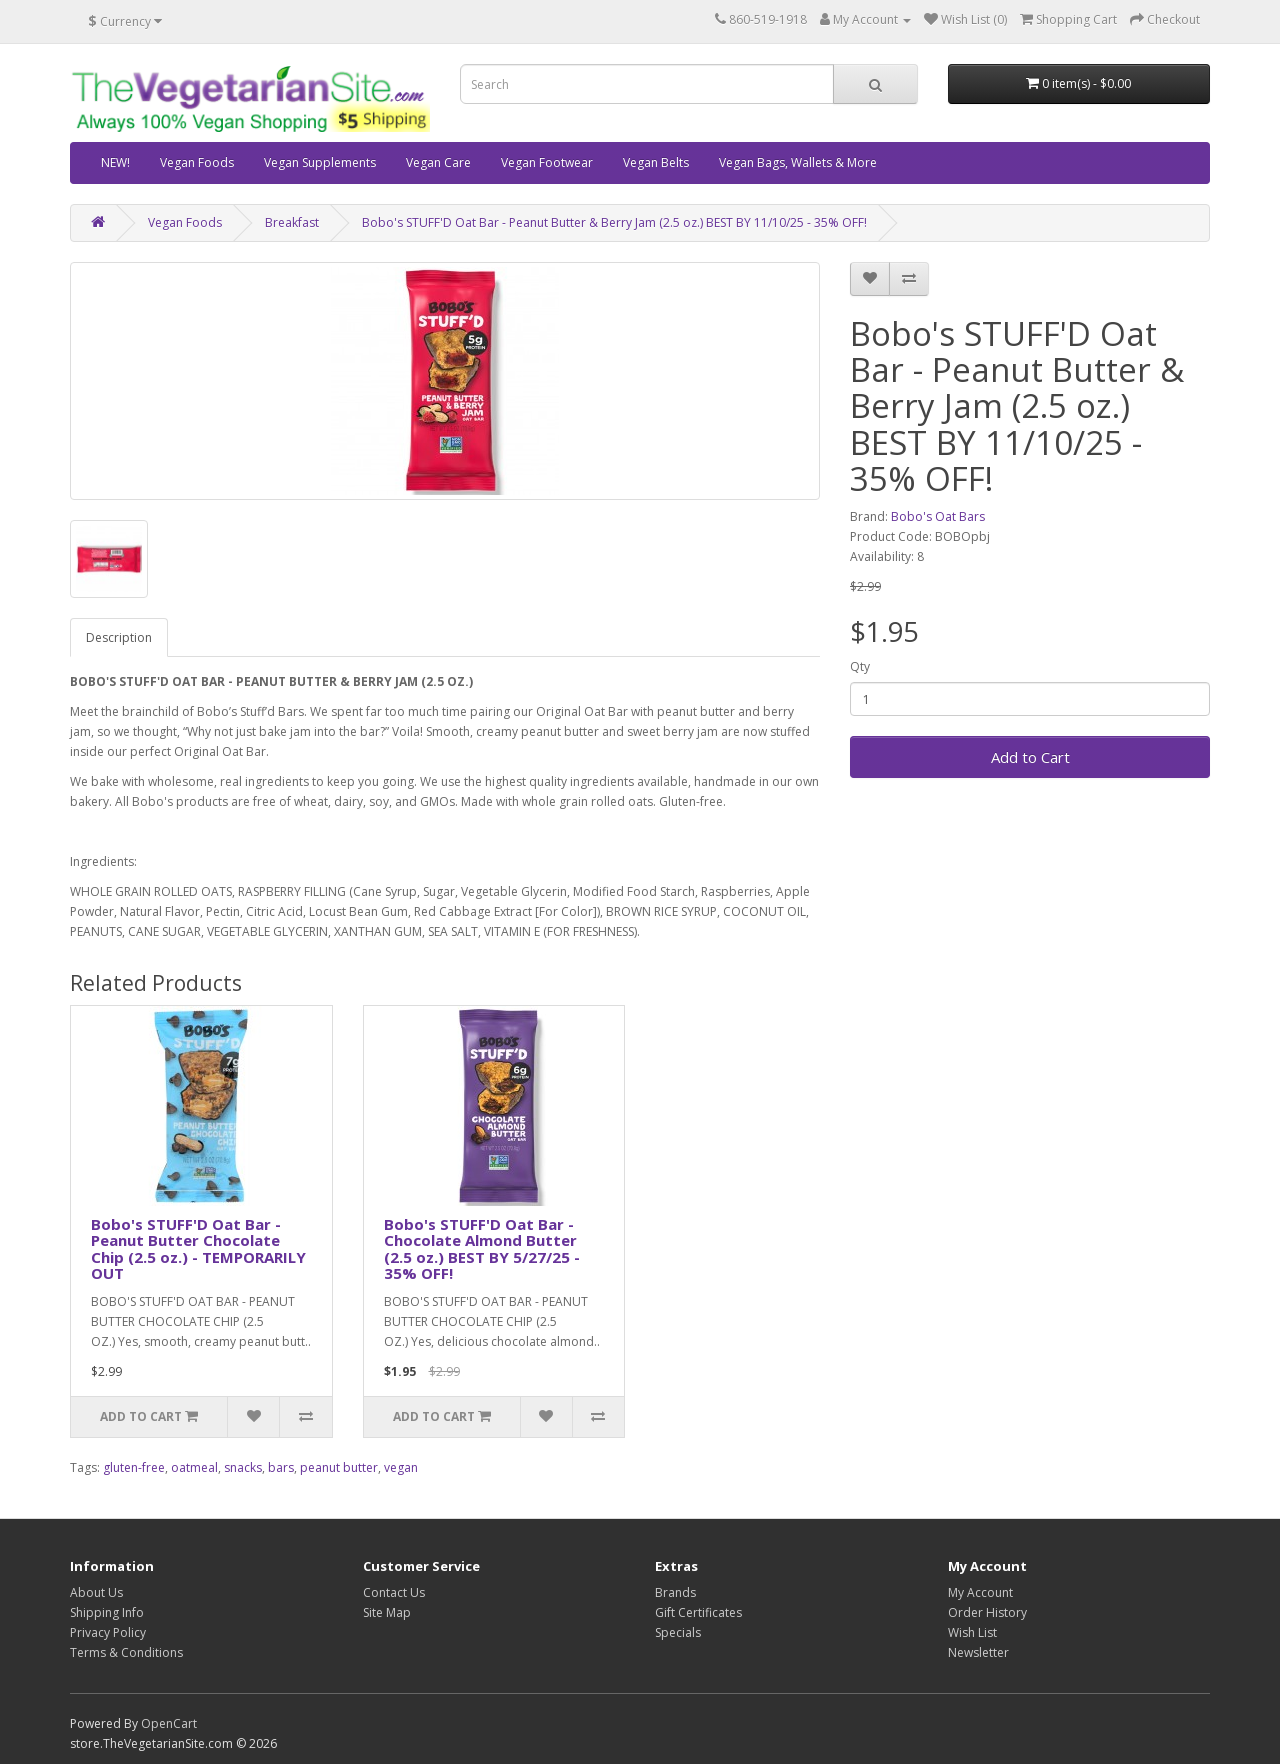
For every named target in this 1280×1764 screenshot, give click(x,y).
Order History (987, 1612)
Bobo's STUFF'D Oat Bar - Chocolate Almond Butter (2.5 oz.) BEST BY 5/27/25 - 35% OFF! (482, 1249)
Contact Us (394, 1592)
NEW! (115, 162)
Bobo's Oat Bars (938, 516)
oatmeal (194, 1467)
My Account (980, 1592)
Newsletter (978, 1652)
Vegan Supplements (320, 162)
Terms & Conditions (126, 1652)
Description (119, 637)
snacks (243, 1467)
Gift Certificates (698, 1612)
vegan (401, 1467)
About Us (96, 1592)
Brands (675, 1592)
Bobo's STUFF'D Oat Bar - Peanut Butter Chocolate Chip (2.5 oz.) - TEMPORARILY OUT (198, 1249)
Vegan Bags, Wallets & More (798, 162)
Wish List (972, 1632)
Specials (678, 1632)
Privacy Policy (108, 1632)
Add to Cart (1030, 757)
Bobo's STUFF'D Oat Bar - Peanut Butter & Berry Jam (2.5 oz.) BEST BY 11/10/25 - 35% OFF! (614, 222)
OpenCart (169, 1723)
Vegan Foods (197, 162)
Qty (860, 666)
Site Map (387, 1612)
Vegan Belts (656, 162)
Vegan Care (438, 162)
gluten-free (134, 1467)
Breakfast (292, 222)
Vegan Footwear (547, 162)
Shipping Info (107, 1612)
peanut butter (339, 1467)
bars (281, 1467)
